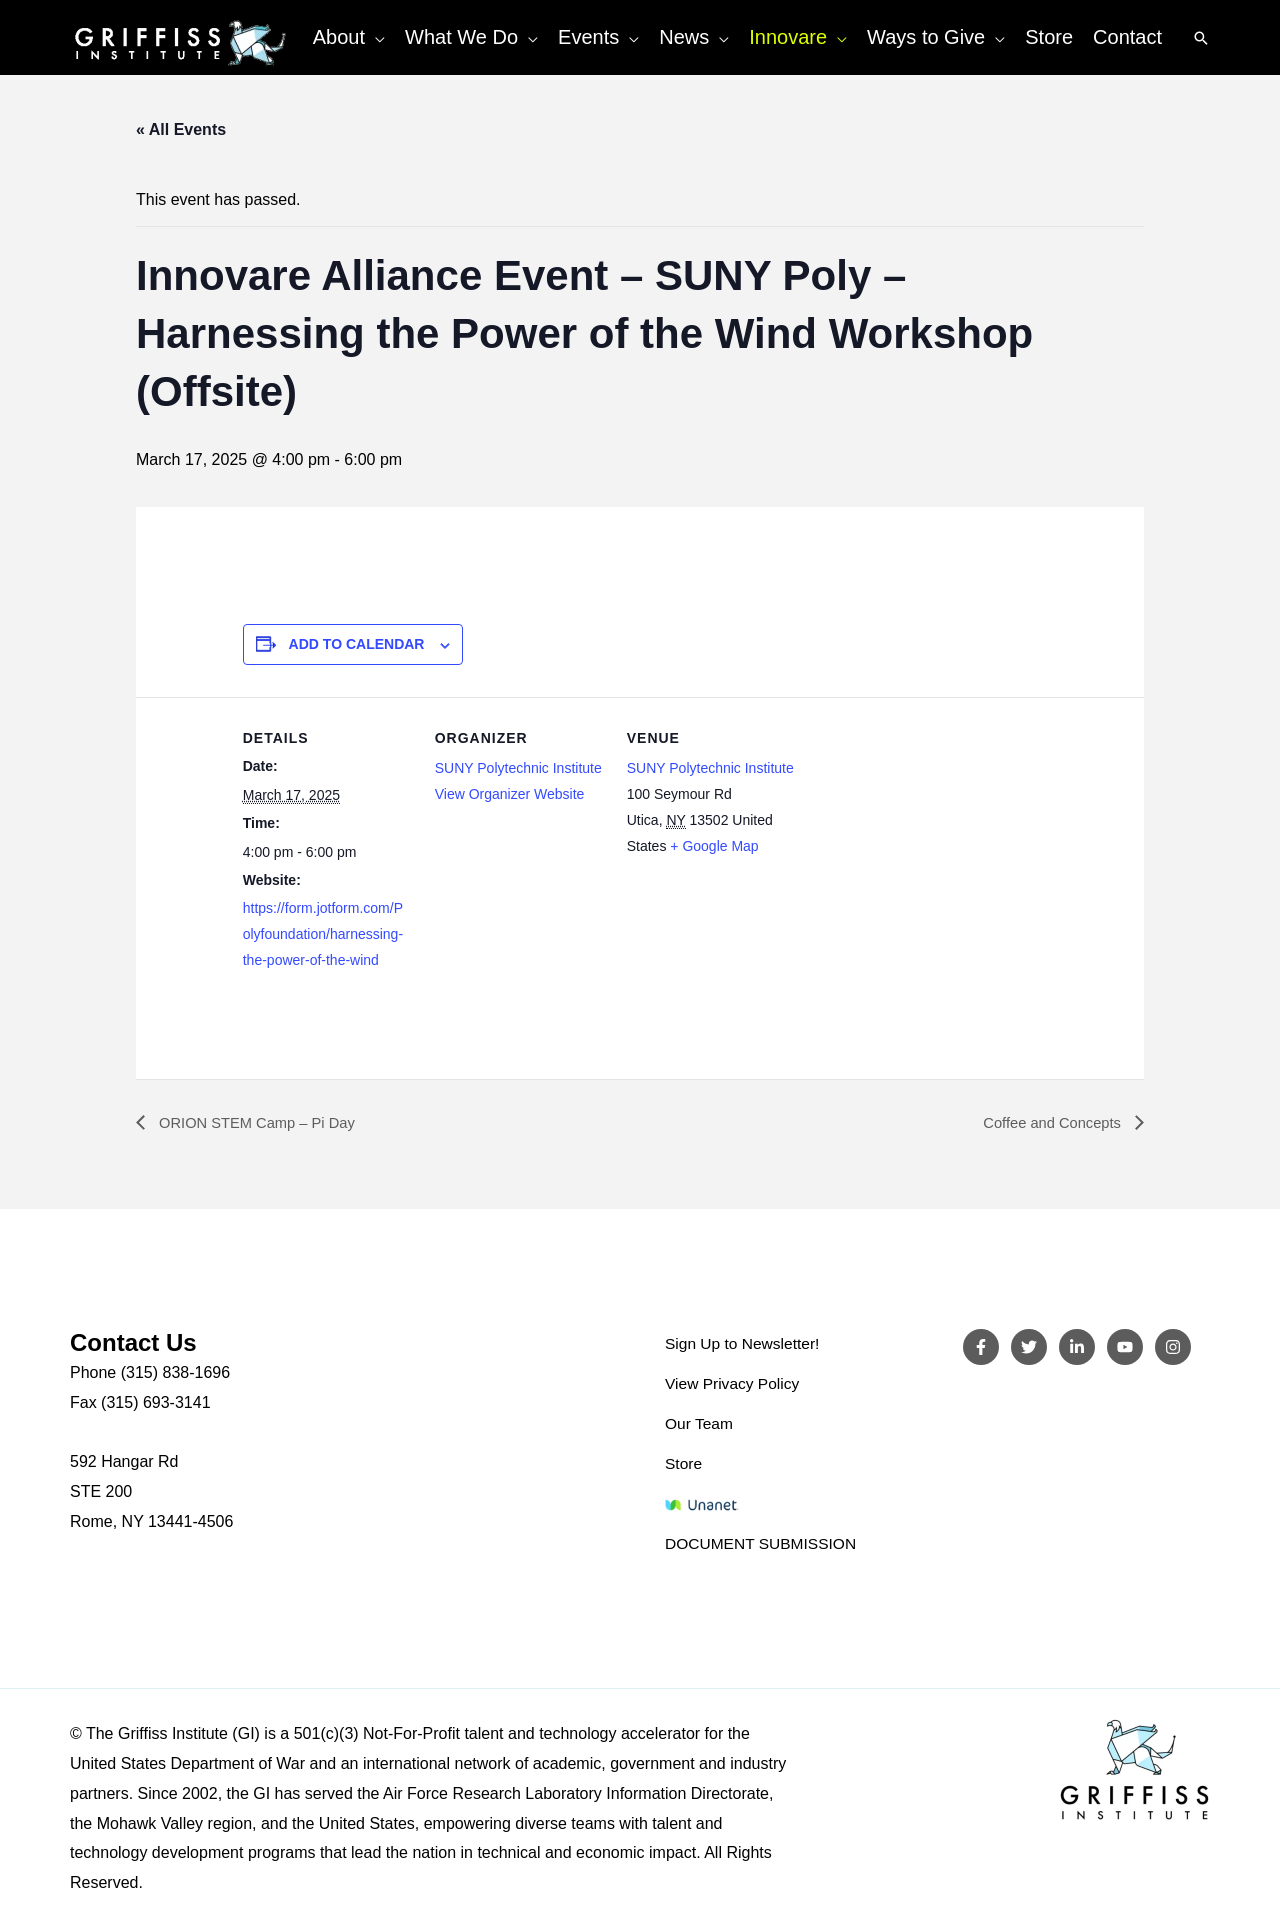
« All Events (181, 129)
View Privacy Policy (734, 1384)
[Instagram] (1173, 1348)
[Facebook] (981, 1348)
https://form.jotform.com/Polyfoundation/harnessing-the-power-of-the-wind (323, 934)
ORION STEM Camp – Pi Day (264, 1123)
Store (684, 1463)
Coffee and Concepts (1048, 1123)
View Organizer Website (510, 794)
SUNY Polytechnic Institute (518, 768)
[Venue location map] (924, 834)
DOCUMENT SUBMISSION (763, 1543)
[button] (375, 37)
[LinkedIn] (1077, 1348)
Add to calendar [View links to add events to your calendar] (357, 644)
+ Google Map (714, 846)
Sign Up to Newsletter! (744, 1344)
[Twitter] (1029, 1348)
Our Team (700, 1424)
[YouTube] (1125, 1348)
